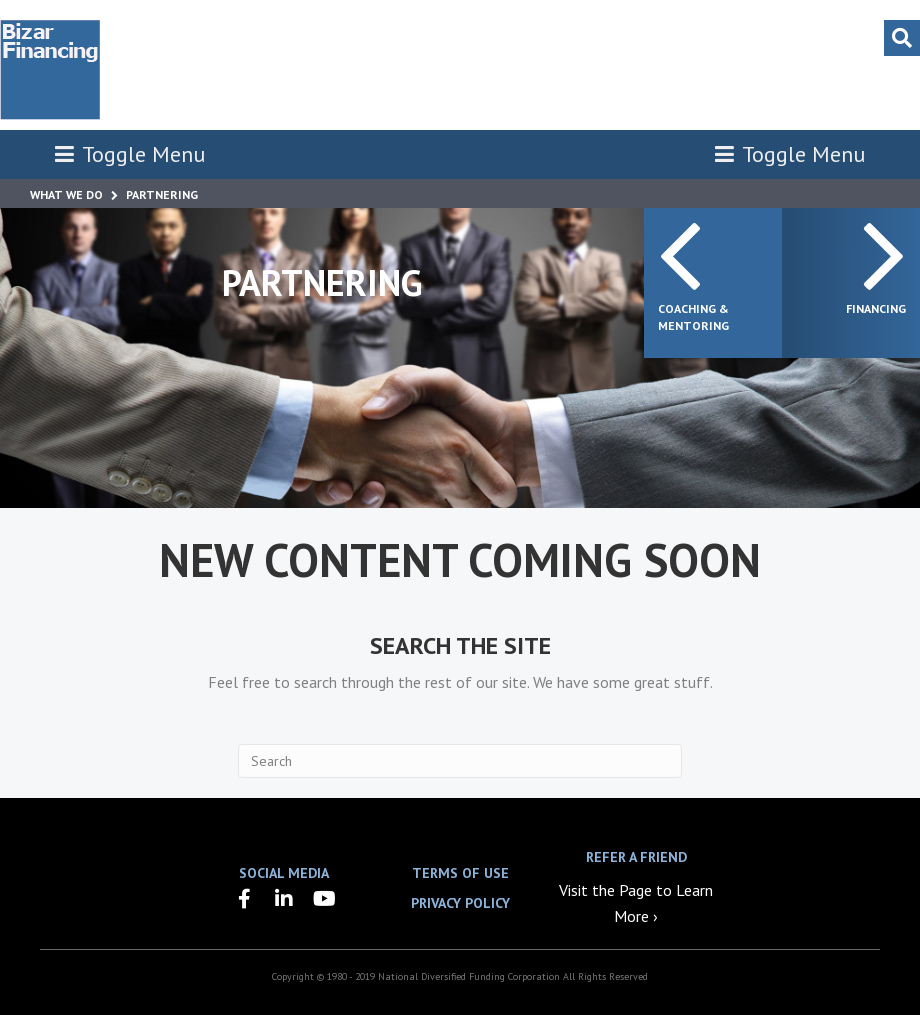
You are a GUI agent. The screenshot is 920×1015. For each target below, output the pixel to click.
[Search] (902, 38)
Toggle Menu (130, 154)
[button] (244, 899)
